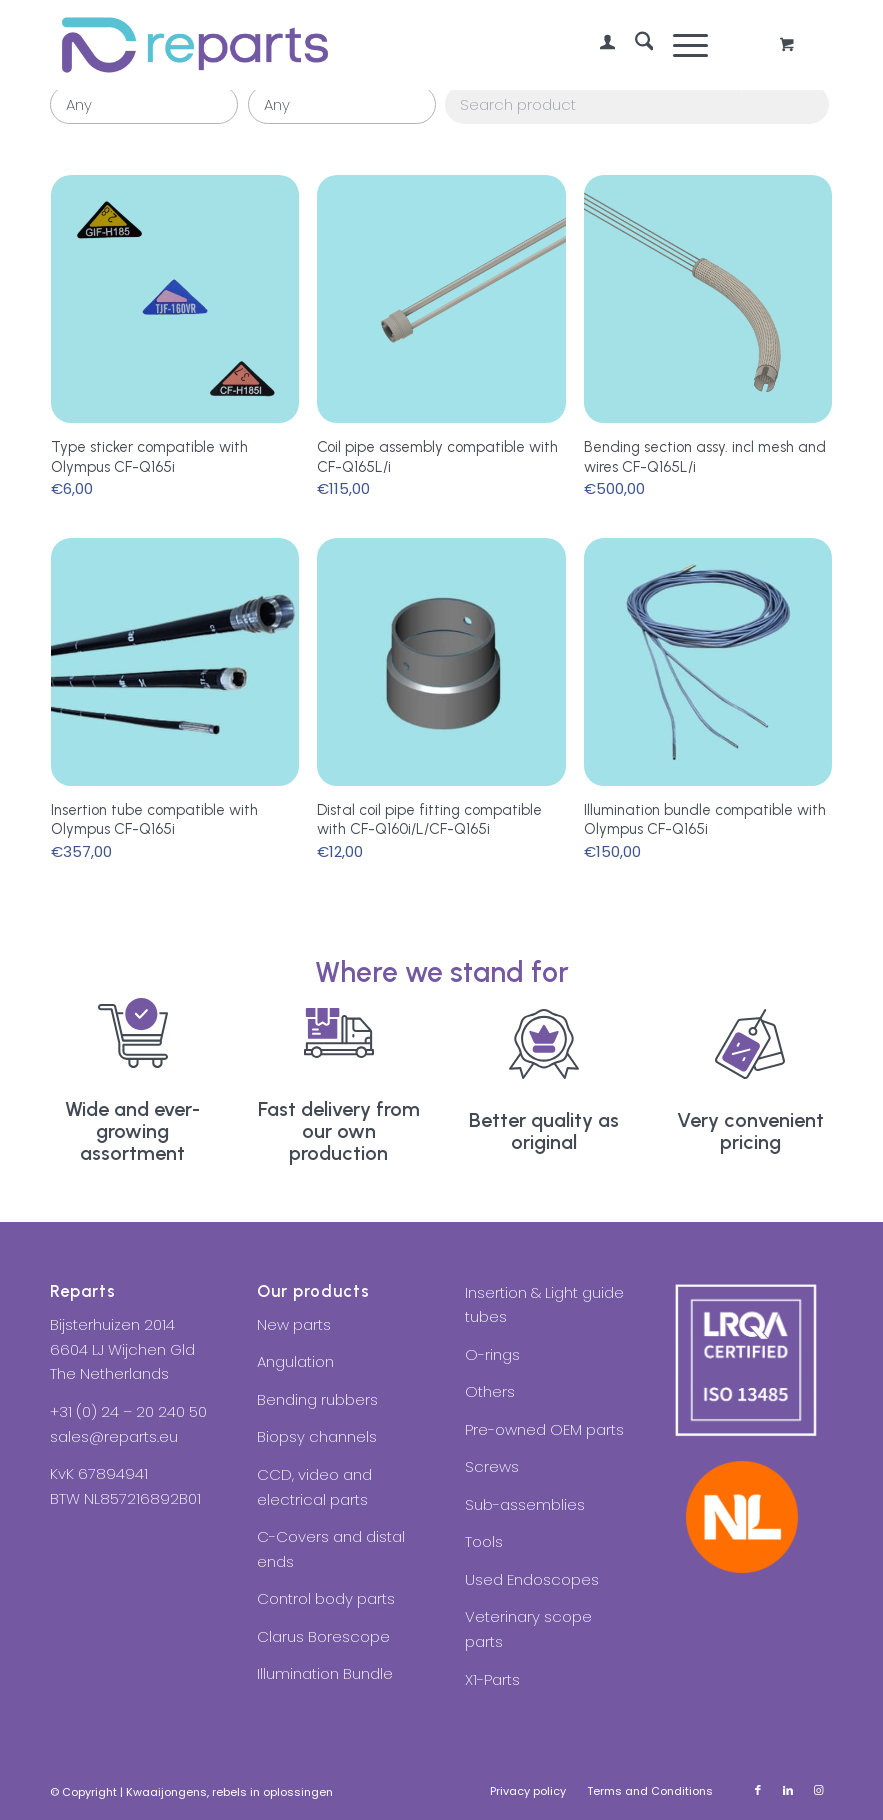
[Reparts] (195, 45)
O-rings (492, 1354)
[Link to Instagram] (818, 1790)
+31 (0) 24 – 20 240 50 (128, 1411)
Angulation (295, 1361)
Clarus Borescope (323, 1636)
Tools (484, 1541)
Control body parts (326, 1598)
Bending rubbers (317, 1399)
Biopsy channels (317, 1436)
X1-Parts (492, 1679)
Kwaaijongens (166, 1792)
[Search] (634, 45)
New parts (294, 1324)
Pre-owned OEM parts (544, 1429)
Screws (492, 1466)
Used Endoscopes (532, 1579)
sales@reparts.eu (114, 1436)
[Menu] (680, 45)
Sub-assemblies (525, 1504)
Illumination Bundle (325, 1673)
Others (490, 1391)
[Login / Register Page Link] (597, 45)
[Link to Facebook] (758, 1790)
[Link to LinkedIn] (788, 1790)
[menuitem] (597, 45)
